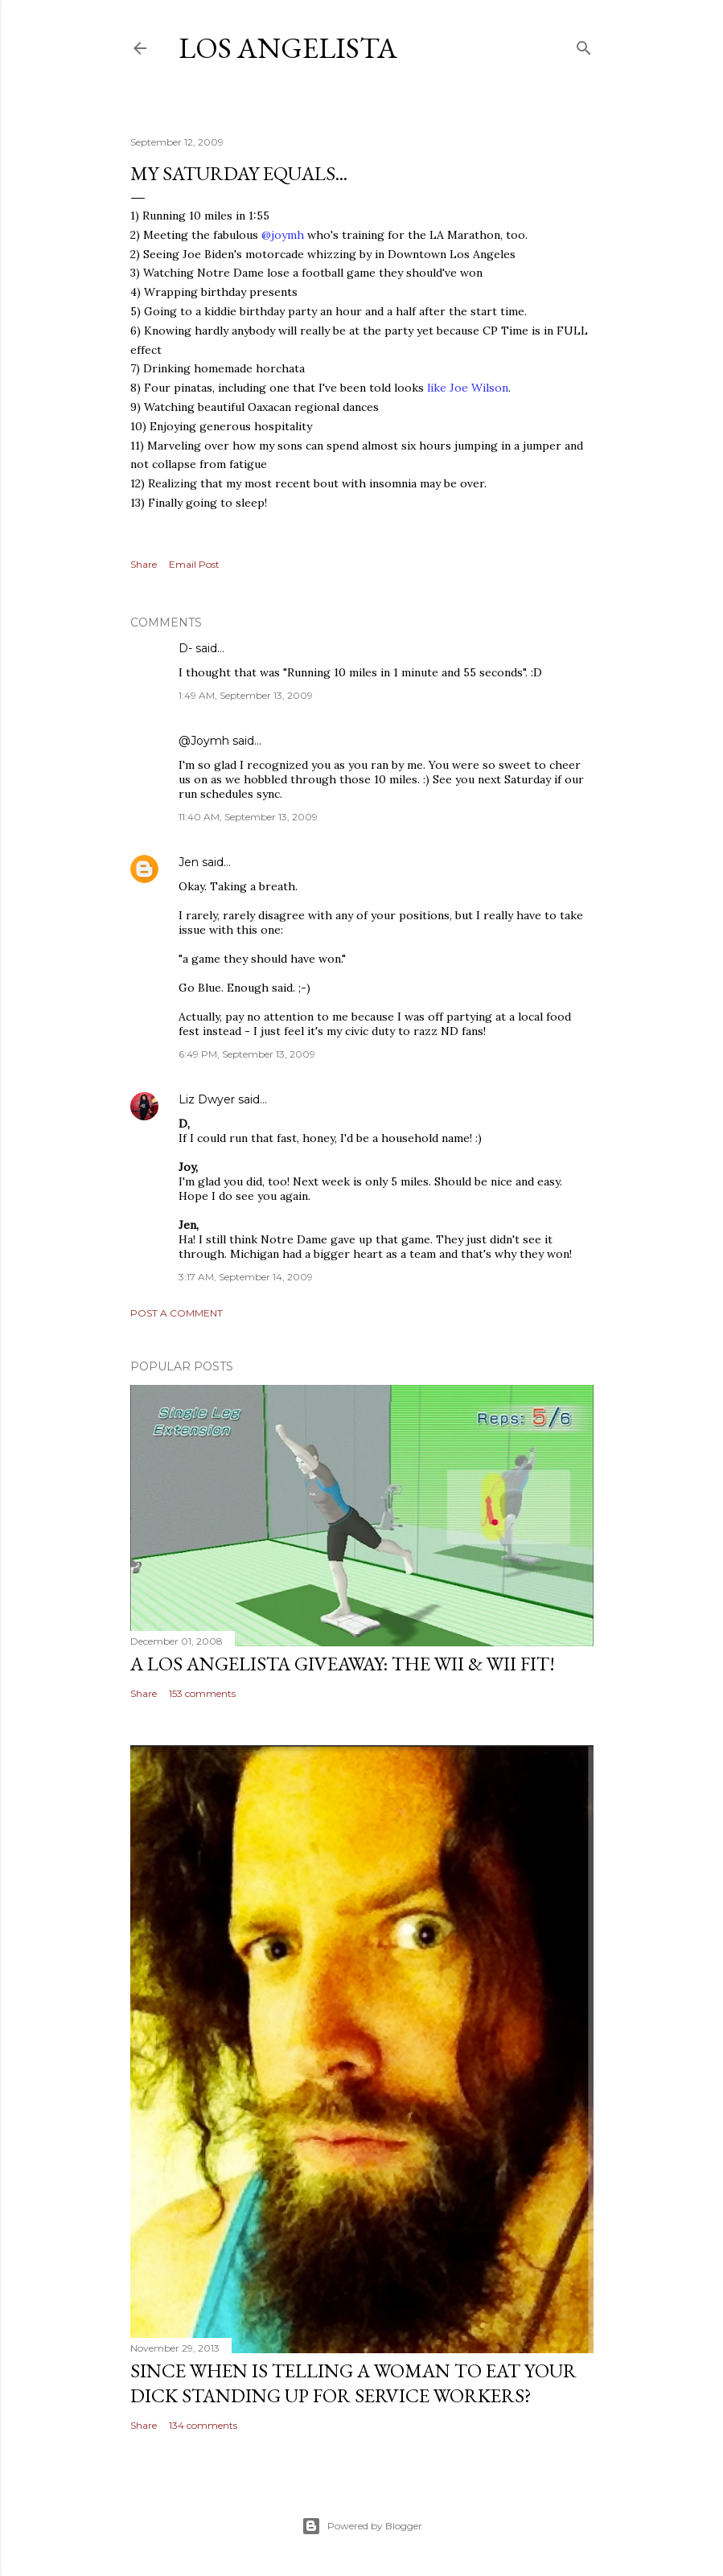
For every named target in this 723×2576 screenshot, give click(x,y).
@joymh (282, 235)
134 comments (203, 2425)
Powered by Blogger (362, 2526)
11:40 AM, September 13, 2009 (248, 817)
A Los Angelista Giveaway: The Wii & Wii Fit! (342, 1663)
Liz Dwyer (207, 1099)
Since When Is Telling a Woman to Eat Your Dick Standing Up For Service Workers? (353, 2383)
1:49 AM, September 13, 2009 (246, 695)
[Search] (584, 44)
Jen (189, 862)
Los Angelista (288, 48)
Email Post (194, 564)
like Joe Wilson (466, 387)
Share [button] (143, 564)
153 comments (202, 1693)
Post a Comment (176, 1313)
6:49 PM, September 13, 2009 (247, 1054)
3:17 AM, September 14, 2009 (246, 1277)
